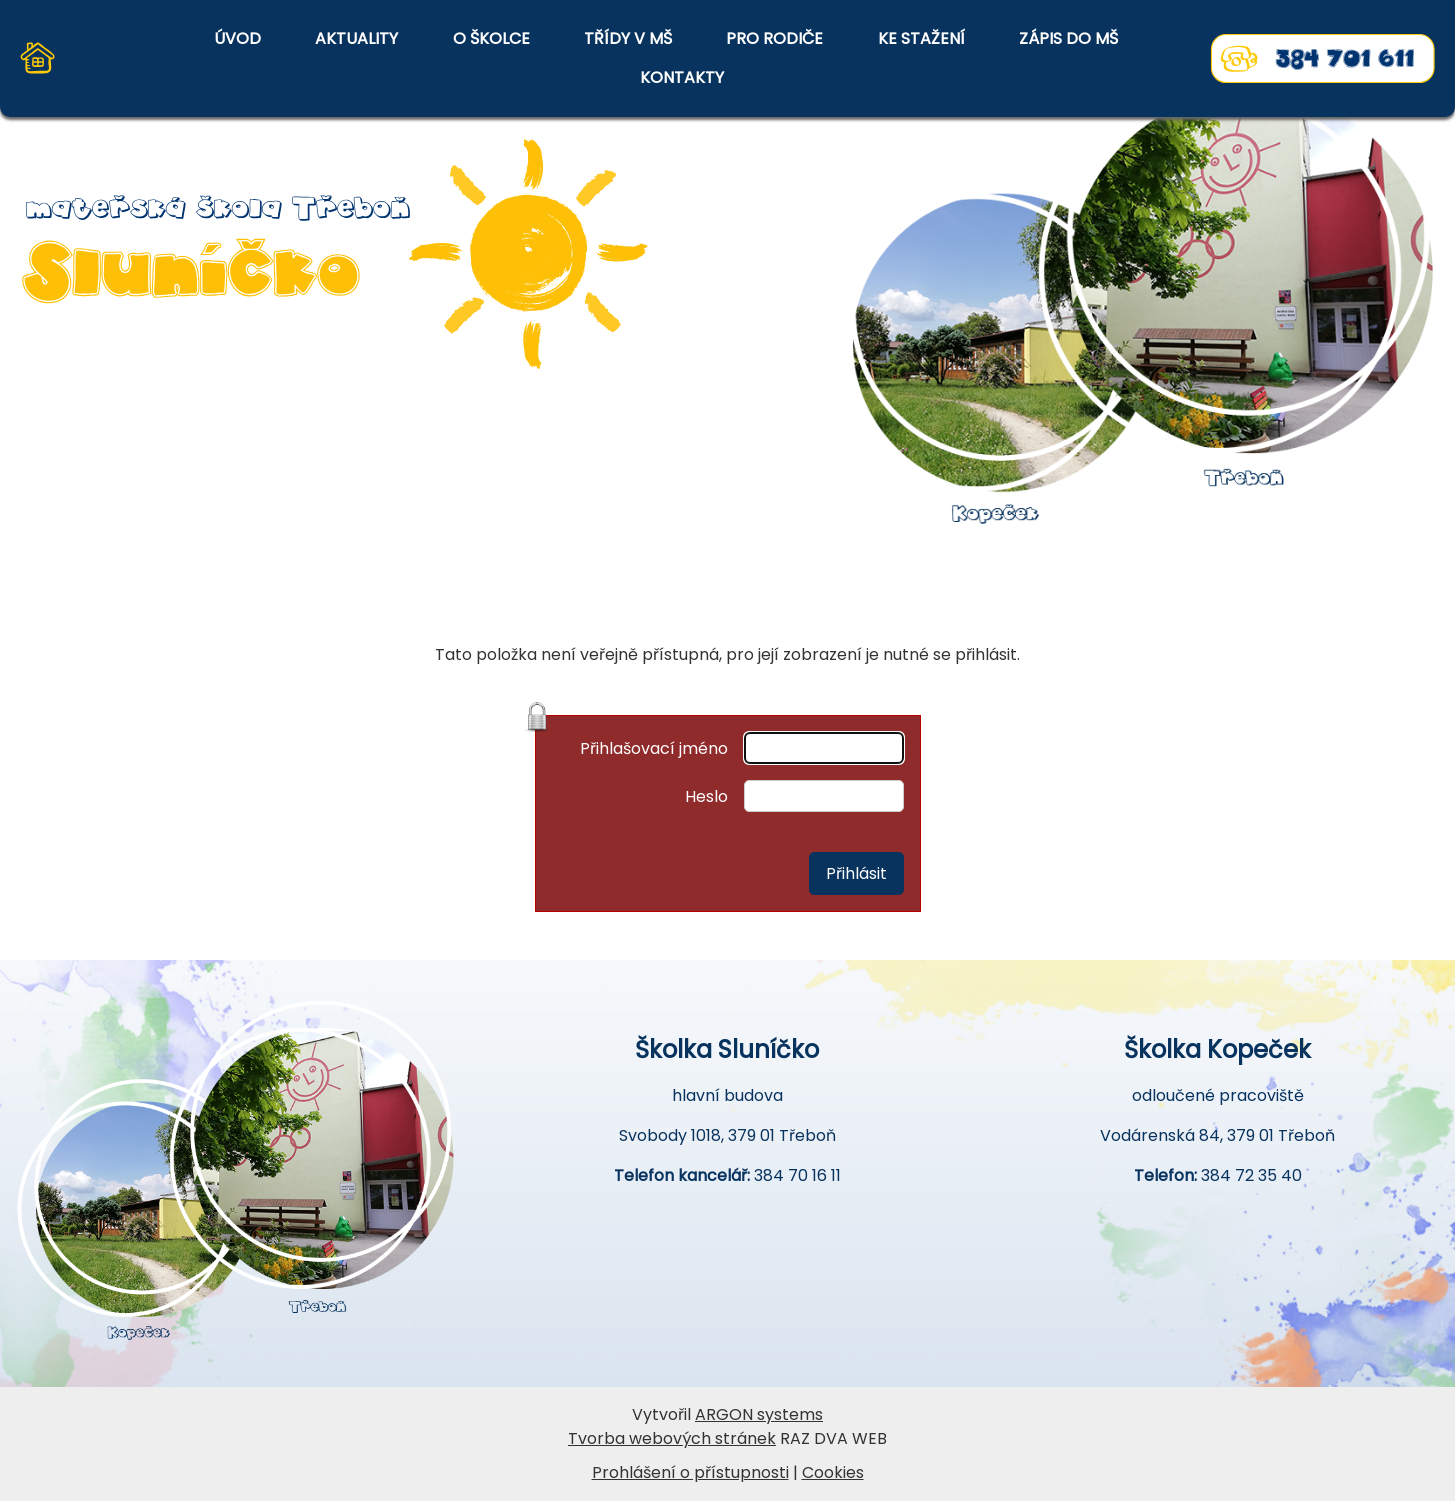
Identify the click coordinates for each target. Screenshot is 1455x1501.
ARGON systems (759, 1414)
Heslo (706, 796)
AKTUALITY (356, 38)
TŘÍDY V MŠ (628, 38)
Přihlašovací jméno (654, 748)
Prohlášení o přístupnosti (690, 1472)
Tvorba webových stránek (672, 1438)
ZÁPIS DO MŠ (1068, 38)
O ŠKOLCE (491, 38)
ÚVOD (237, 38)
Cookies (833, 1472)
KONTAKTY (682, 77)
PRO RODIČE (774, 38)
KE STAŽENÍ (921, 38)
